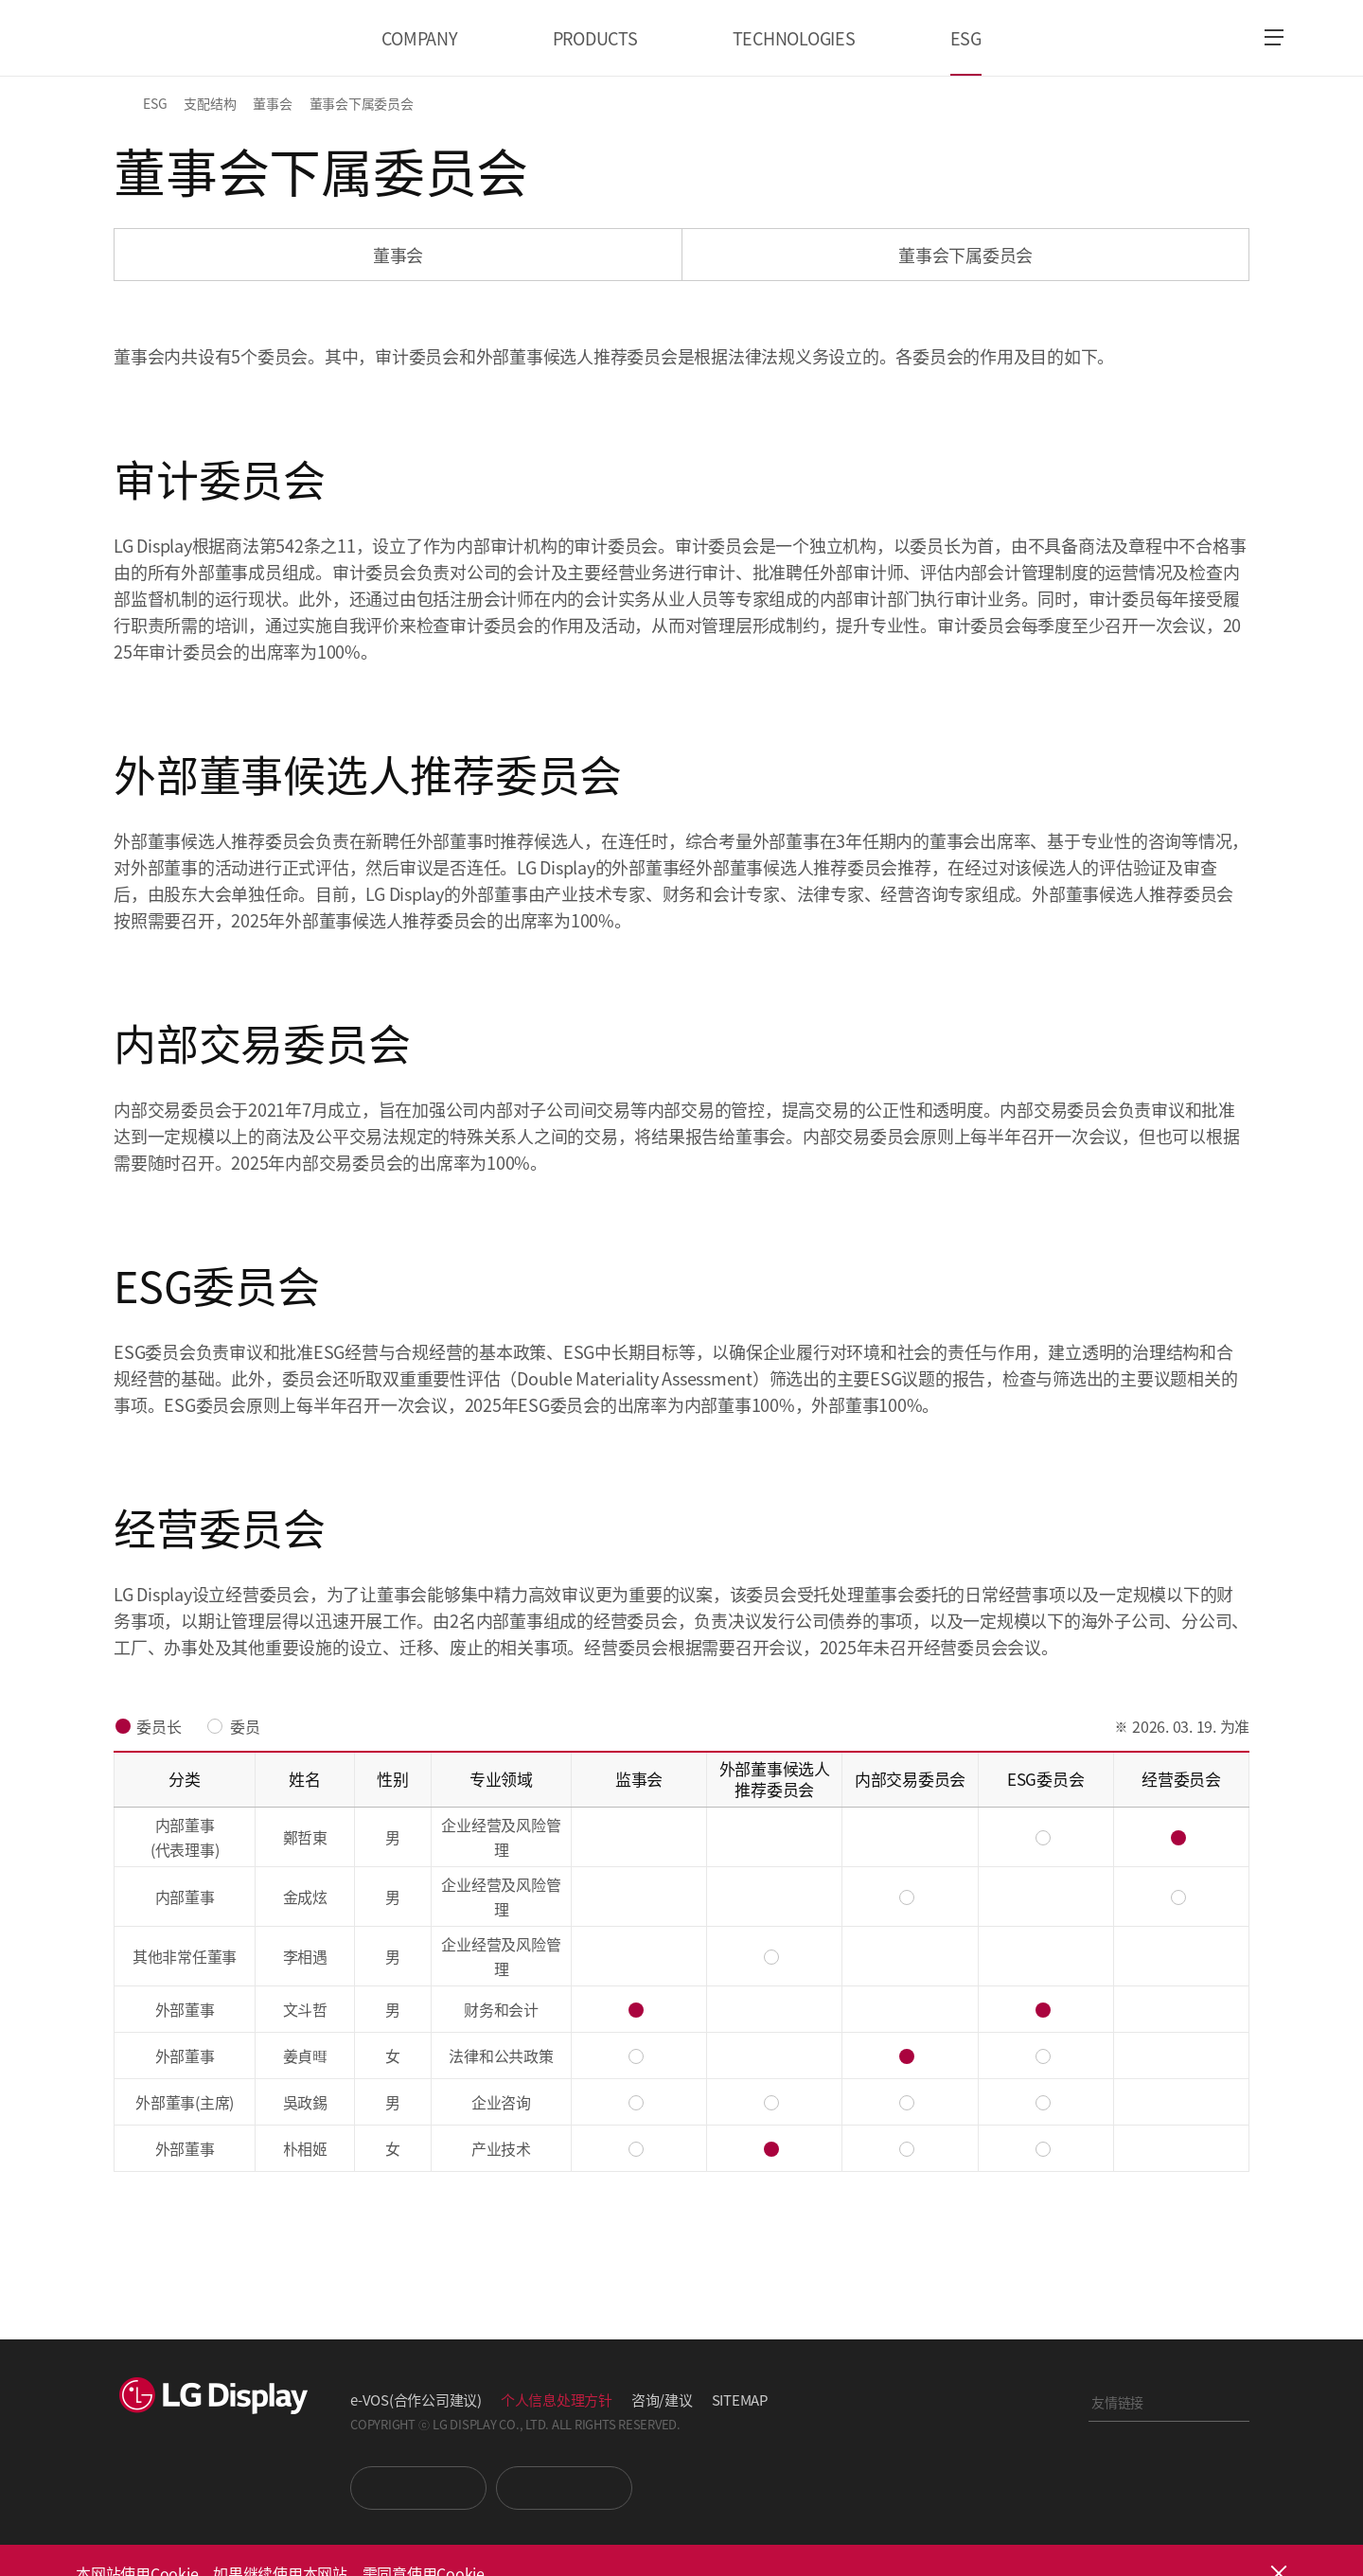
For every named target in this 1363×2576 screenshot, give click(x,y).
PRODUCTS (595, 38)
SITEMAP (740, 2399)
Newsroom (564, 2488)
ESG (966, 38)
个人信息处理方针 (556, 2399)
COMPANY (419, 38)
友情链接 (1117, 2401)
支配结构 (210, 103)
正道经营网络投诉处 (1169, 2504)
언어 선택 (1222, 38)
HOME (125, 103)
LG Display (164, 38)
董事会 (272, 103)
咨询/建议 (662, 2399)
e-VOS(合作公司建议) (416, 2399)
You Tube (418, 2488)
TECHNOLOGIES (794, 38)
